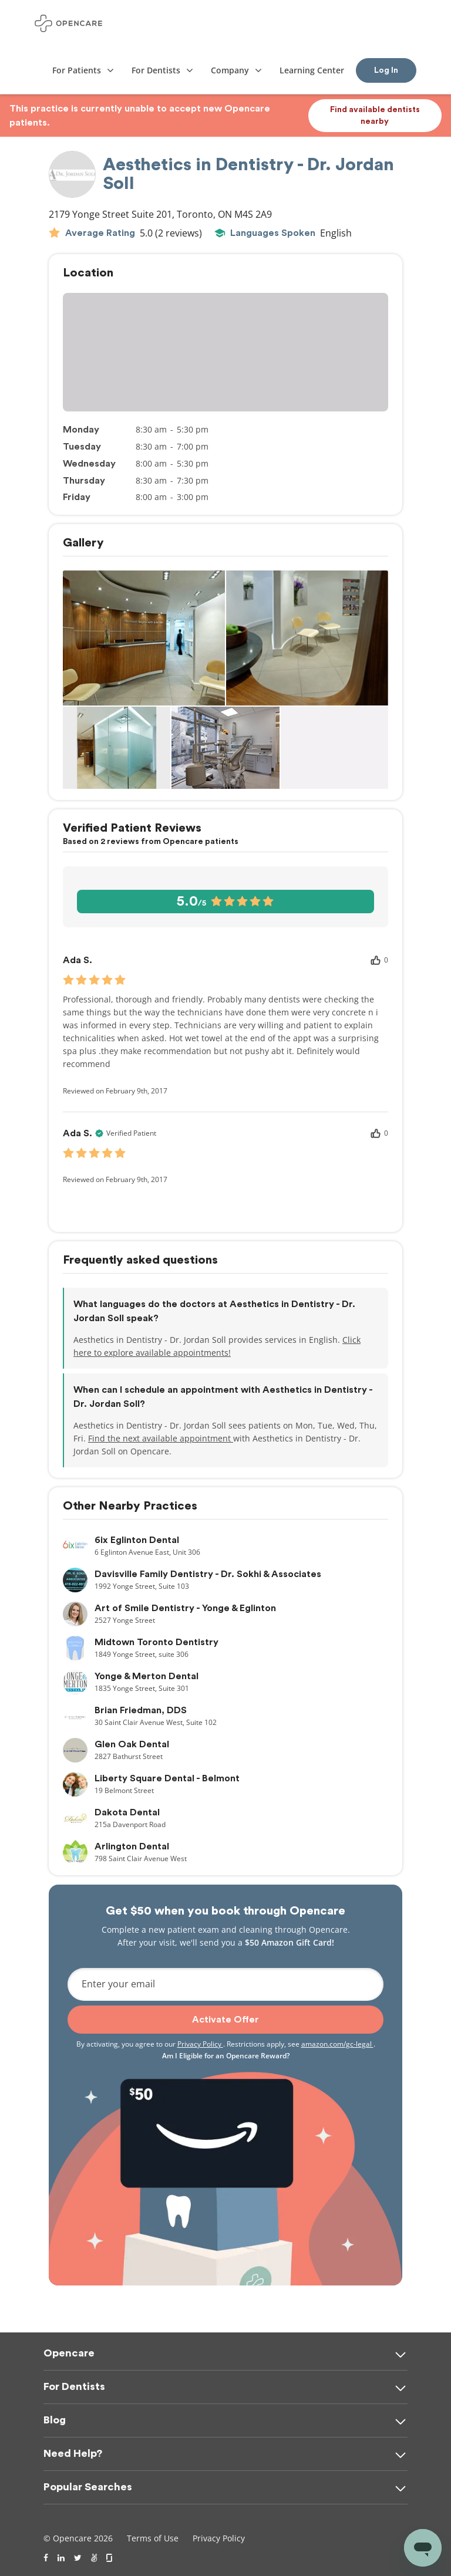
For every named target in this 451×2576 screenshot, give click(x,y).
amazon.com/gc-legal (337, 2044)
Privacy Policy (200, 2044)
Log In (386, 70)
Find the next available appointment (160, 1438)
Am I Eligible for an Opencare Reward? (226, 2056)
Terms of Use (153, 2538)
